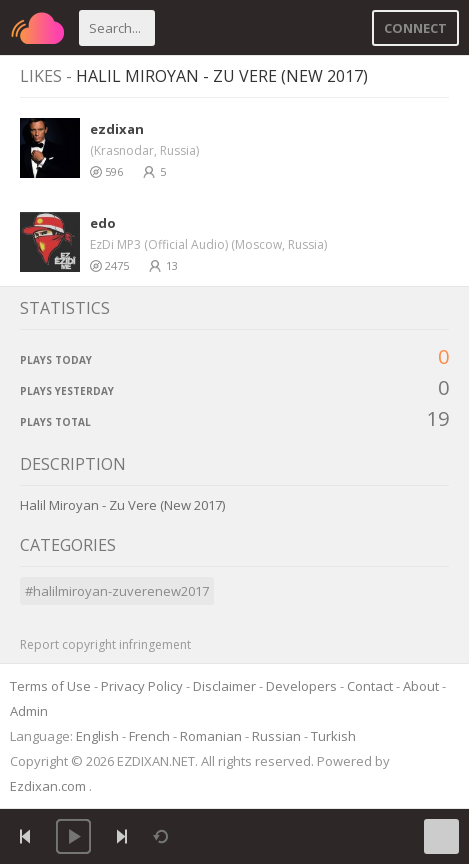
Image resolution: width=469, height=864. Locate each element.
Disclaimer (224, 686)
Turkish (333, 736)
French (149, 736)
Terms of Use (50, 686)
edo (103, 223)
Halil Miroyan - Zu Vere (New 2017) (222, 76)
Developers (301, 686)
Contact (370, 686)
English (97, 736)
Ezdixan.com (49, 786)
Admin (29, 711)
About (421, 686)
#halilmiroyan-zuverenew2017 (117, 591)
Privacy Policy (142, 686)
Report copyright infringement (105, 644)
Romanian (211, 736)
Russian (276, 736)
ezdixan (117, 129)
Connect (415, 28)
